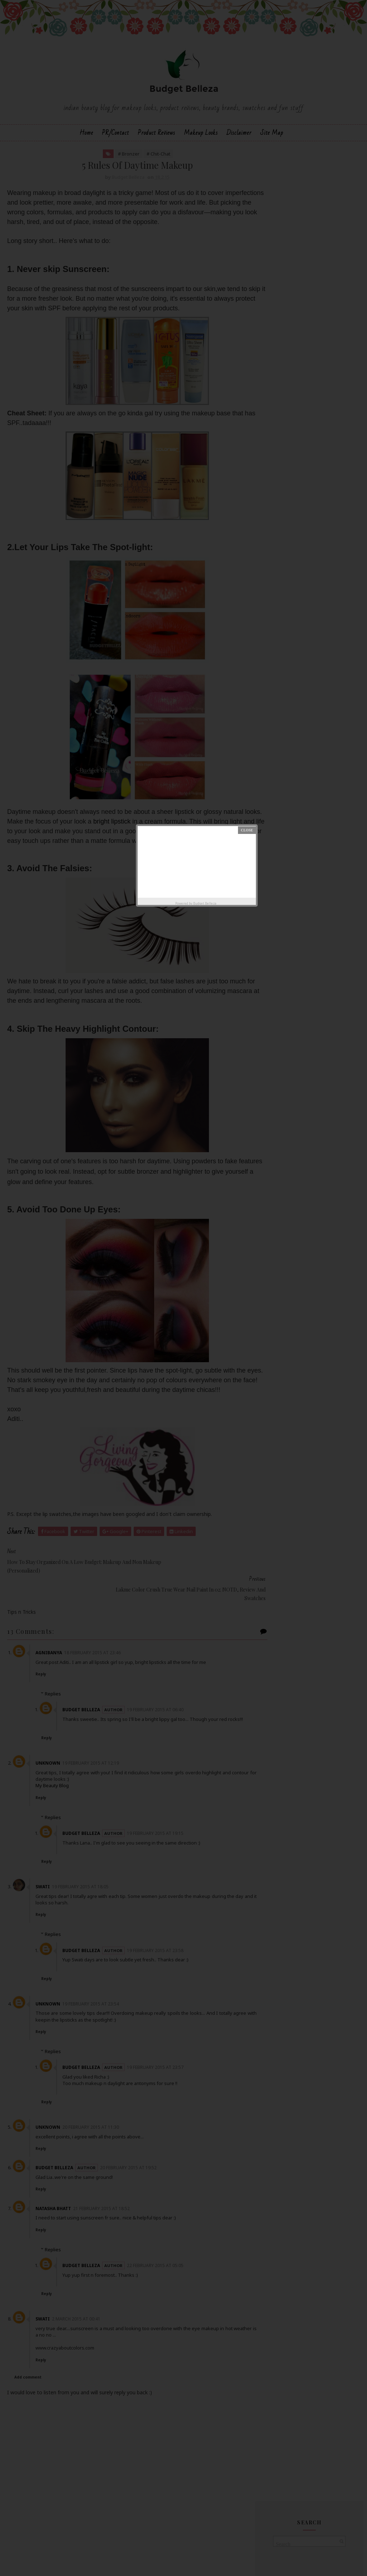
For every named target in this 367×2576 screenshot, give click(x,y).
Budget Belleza (204, 903)
